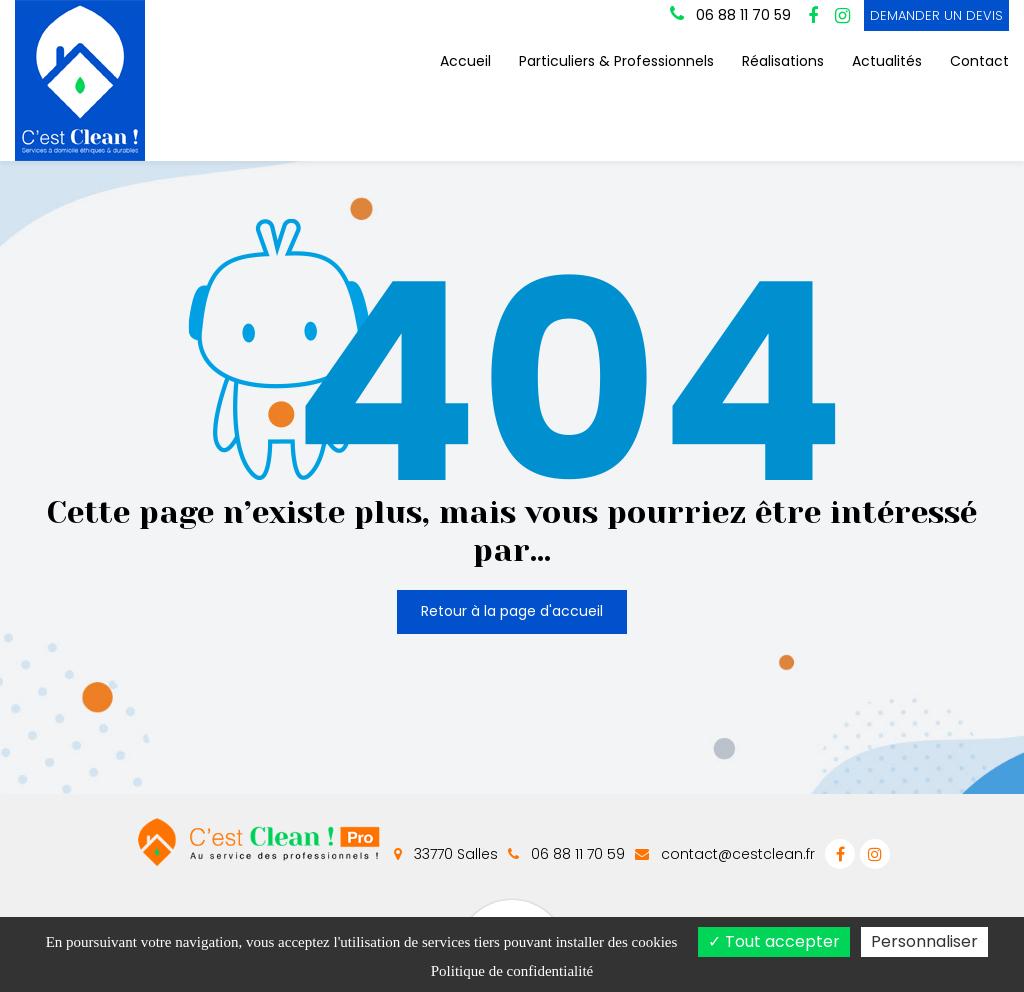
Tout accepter (774, 941)
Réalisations (783, 61)
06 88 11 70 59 (566, 854)
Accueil (465, 61)
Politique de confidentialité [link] (512, 971)
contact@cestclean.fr (725, 854)
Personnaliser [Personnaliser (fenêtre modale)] (924, 941)
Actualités (887, 61)
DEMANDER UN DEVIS (936, 15)
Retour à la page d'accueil (512, 608)
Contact (979, 61)
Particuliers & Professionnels (616, 61)
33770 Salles (446, 854)
